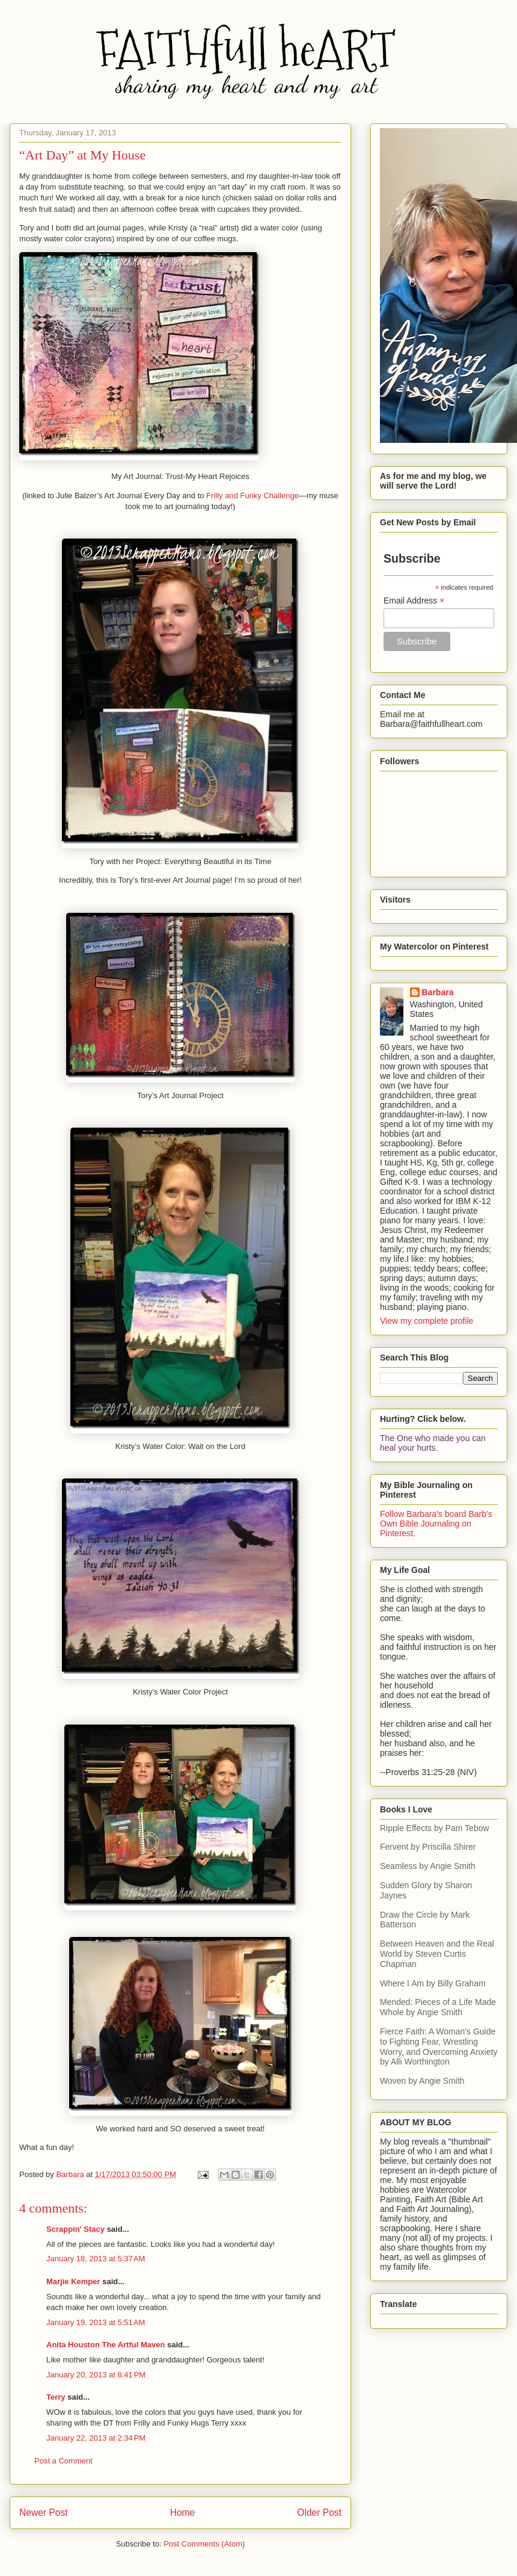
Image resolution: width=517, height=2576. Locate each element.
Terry (56, 2396)
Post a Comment (63, 2460)
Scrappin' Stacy (75, 2229)
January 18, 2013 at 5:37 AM (95, 2258)
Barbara (438, 992)
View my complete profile (426, 1321)
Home (182, 2512)
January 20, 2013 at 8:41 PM (95, 2374)
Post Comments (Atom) (204, 2543)
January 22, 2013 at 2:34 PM (95, 2437)
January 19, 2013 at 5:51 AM (95, 2322)
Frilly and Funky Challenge (252, 495)
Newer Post (43, 2512)
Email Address (414, 601)
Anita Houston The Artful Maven (105, 2344)
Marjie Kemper (73, 2281)
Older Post (319, 2512)
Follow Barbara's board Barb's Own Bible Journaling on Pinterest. (436, 1523)
